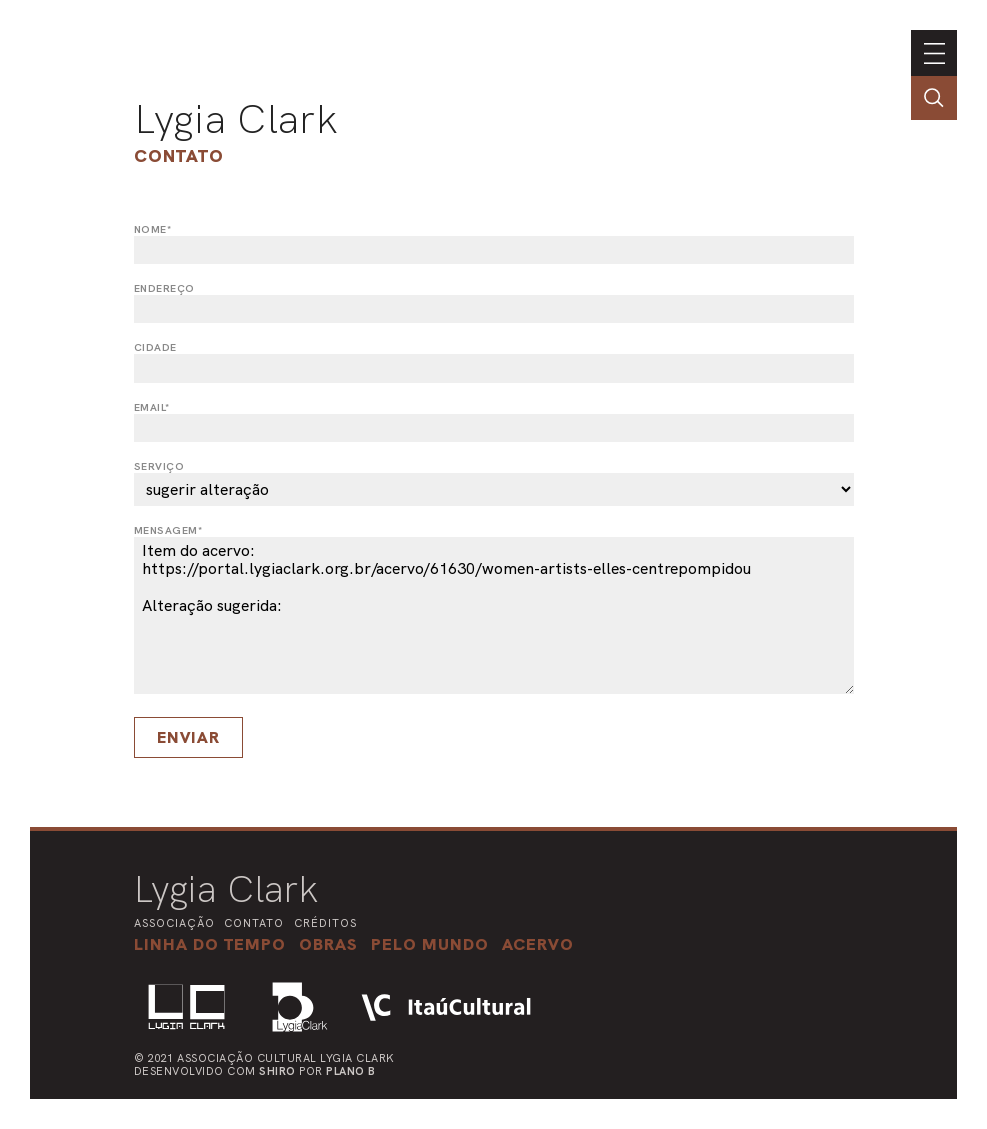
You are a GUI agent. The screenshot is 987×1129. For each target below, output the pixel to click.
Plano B (351, 1071)
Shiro (277, 1071)
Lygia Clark (236, 119)
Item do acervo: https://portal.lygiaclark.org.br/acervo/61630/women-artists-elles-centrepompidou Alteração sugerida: (494, 615)
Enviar (188, 737)
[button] (430, 944)
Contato (179, 155)
